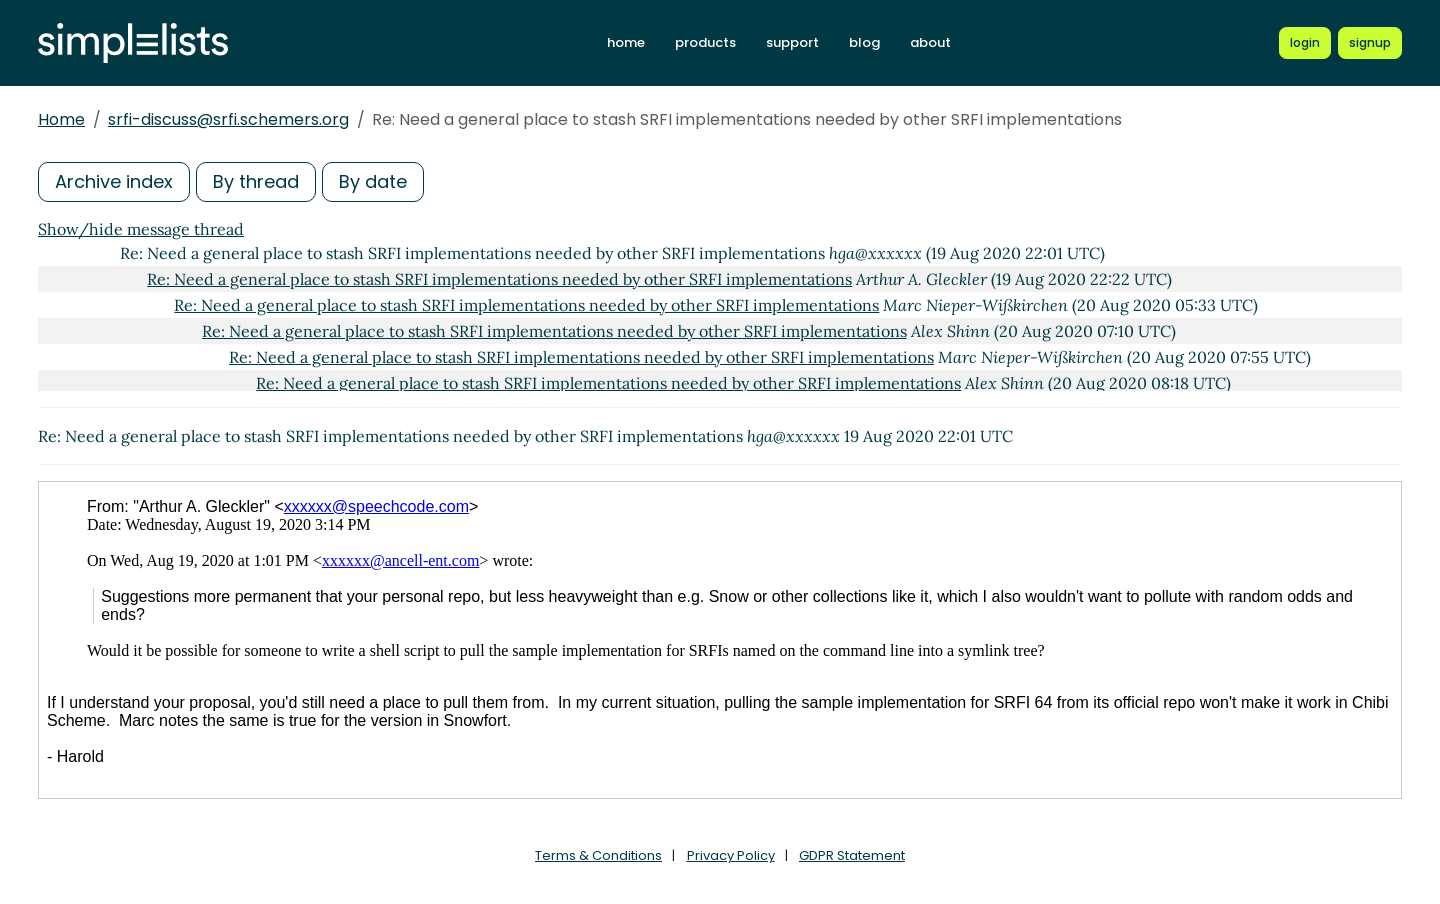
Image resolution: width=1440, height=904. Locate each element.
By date (373, 181)
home (626, 42)
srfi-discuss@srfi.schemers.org (228, 119)
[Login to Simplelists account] (1305, 43)
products (705, 42)
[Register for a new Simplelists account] (1370, 43)
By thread (256, 181)
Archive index (114, 181)
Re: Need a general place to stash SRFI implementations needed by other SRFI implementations (499, 279)
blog (864, 42)
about (930, 42)
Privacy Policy (731, 855)
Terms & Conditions (598, 855)
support (792, 42)
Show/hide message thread (141, 229)
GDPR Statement (852, 855)
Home (61, 119)
